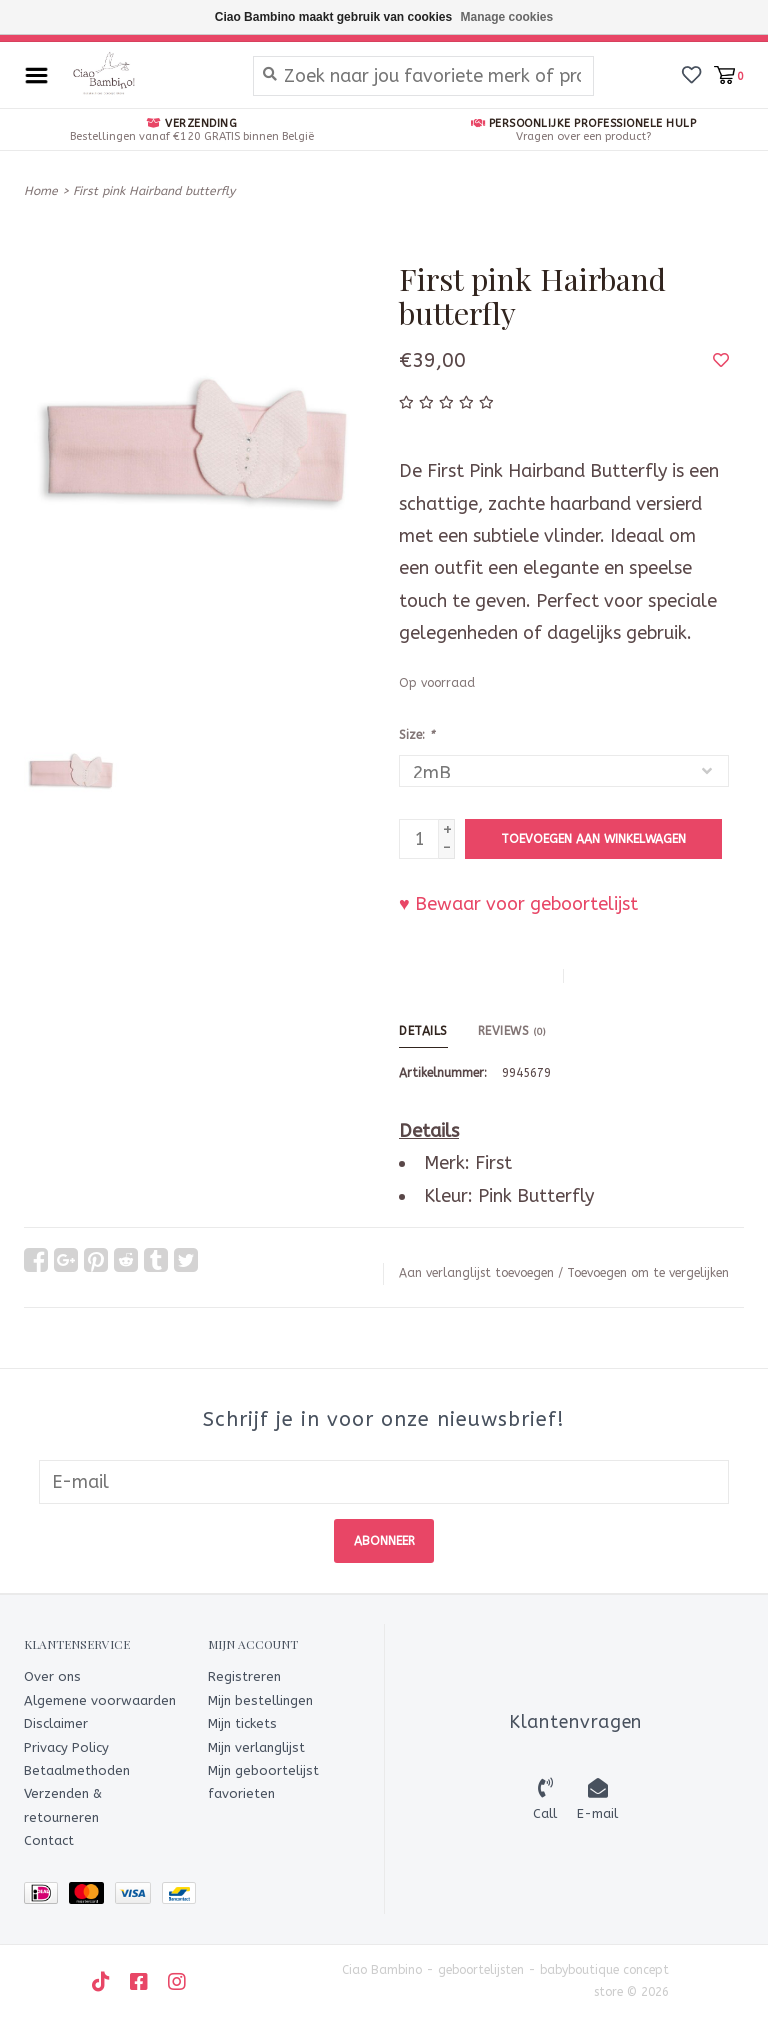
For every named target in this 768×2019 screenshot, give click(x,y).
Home (41, 191)
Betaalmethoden (77, 1770)
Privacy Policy (66, 1747)
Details (423, 1031)
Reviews (512, 1031)
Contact (49, 1840)
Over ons (52, 1676)
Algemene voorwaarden (100, 1700)
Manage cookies (507, 17)
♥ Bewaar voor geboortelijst (518, 904)
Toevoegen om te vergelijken (648, 1273)
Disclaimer (56, 1723)
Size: (416, 735)
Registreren (244, 1676)
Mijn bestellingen (260, 1700)
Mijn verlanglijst (256, 1747)
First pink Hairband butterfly (154, 191)
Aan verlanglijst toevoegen (476, 1273)
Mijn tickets (242, 1723)
